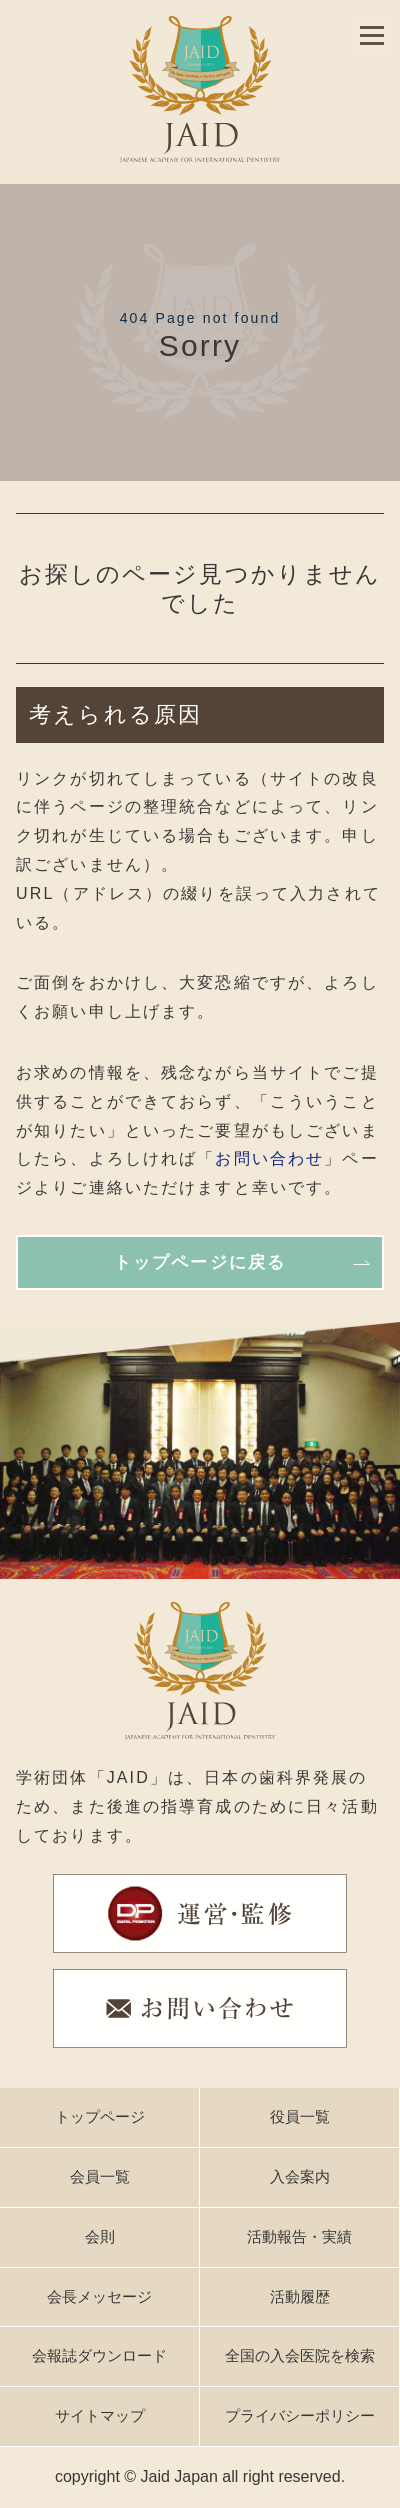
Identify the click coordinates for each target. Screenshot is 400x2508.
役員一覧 (300, 2116)
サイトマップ (100, 2415)
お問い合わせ (269, 1158)
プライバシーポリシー (300, 2415)
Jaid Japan (179, 2476)
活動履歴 (300, 2296)
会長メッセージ (99, 2296)
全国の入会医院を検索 (300, 2355)
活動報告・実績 (299, 2236)
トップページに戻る (200, 1262)
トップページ (100, 2116)
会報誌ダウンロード (99, 2355)
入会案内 (300, 2176)
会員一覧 (100, 2176)
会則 (100, 2236)
